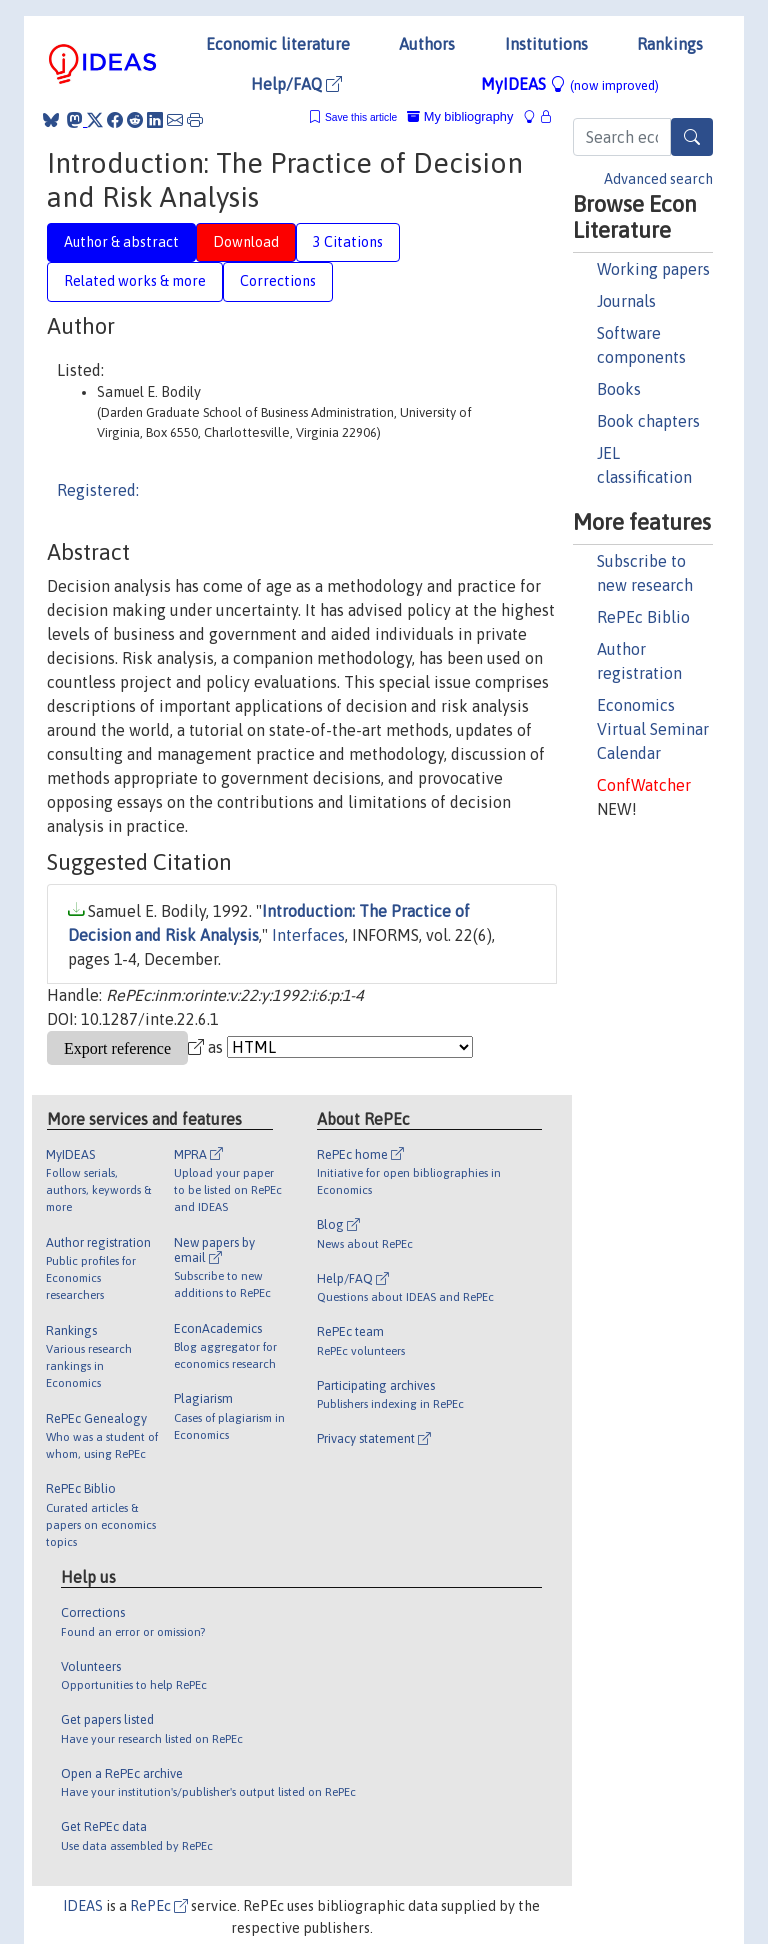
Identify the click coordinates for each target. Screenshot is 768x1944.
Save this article (361, 117)
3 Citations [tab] (348, 242)
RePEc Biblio (643, 617)
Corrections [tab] (278, 281)
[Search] (692, 137)
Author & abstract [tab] (121, 242)
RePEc (159, 1906)
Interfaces (308, 935)
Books (619, 389)
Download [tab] (246, 242)
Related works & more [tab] (135, 281)
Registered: (98, 490)
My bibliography (460, 116)
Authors (427, 44)
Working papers (653, 269)
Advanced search (658, 179)
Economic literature (278, 44)
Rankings (670, 44)
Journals (626, 301)
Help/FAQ (296, 84)
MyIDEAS (570, 84)
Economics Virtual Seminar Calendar (653, 729)
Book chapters (648, 421)
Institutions (546, 44)
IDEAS (83, 1906)
